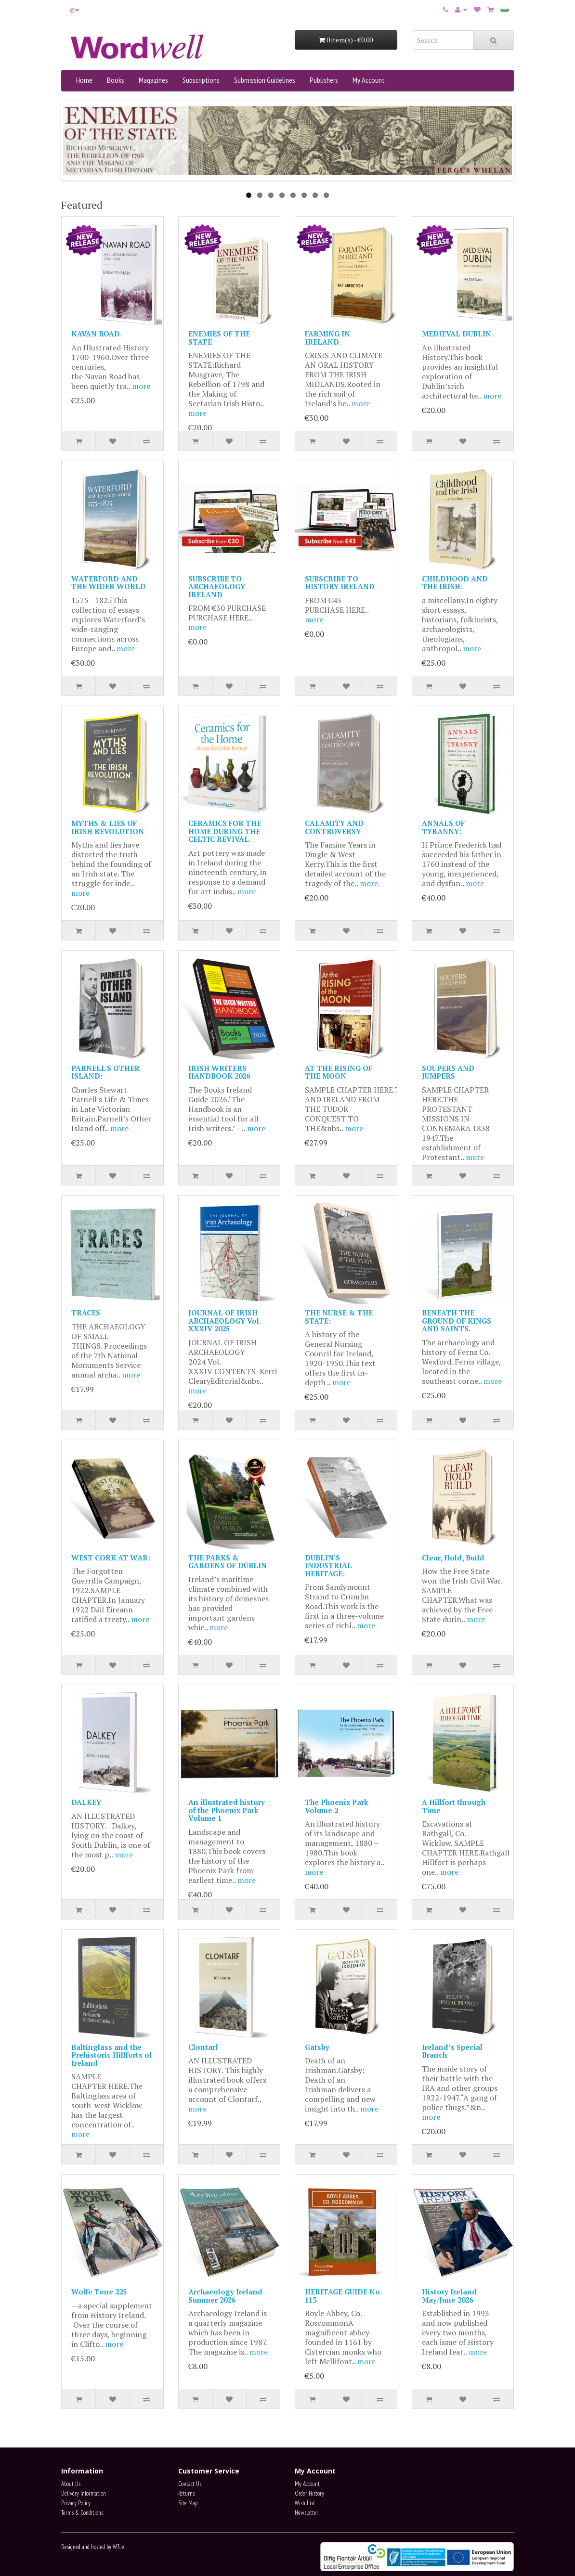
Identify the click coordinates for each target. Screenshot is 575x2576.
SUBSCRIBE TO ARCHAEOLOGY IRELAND (216, 586)
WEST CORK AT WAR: (110, 1557)
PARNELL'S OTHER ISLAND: (105, 1072)
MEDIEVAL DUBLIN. (457, 333)
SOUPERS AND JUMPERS (448, 1072)
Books (115, 80)
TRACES (85, 1312)
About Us (70, 2484)
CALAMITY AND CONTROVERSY (334, 827)
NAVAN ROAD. (96, 333)
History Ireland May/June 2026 (449, 2296)
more (141, 386)
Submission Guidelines (264, 80)
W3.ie (118, 2547)
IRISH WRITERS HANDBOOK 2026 (219, 1072)
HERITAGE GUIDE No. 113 (343, 2296)
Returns (186, 2493)
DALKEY (86, 1802)
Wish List (305, 2503)
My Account (369, 80)
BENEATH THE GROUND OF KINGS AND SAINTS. (456, 1320)
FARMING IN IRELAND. (327, 338)
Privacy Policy (76, 2503)
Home (84, 80)
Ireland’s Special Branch (452, 2051)
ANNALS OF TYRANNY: (443, 827)
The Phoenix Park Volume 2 (336, 1806)
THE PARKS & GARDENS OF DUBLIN (227, 1562)
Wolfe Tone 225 (99, 2291)
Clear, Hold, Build (453, 1557)
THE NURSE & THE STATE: (339, 1317)
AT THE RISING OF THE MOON (338, 1072)
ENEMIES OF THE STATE (219, 338)
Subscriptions (201, 80)
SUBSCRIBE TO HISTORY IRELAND (340, 583)
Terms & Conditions (82, 2513)
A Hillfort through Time (453, 1806)
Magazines (153, 80)
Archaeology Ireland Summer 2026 (225, 2296)
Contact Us (189, 2484)
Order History (309, 2493)
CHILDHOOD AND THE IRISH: (455, 583)
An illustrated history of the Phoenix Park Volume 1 (226, 1810)
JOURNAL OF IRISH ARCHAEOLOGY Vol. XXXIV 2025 (224, 1320)
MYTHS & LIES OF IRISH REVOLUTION (107, 827)
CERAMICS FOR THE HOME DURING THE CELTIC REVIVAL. (224, 831)
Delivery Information (83, 2493)
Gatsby (317, 2047)
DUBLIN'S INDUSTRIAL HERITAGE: (328, 1565)
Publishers (324, 80)
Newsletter (306, 2513)
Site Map (187, 2503)
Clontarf (203, 2047)
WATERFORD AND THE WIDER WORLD (108, 583)
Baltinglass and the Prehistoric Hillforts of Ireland (111, 2055)
